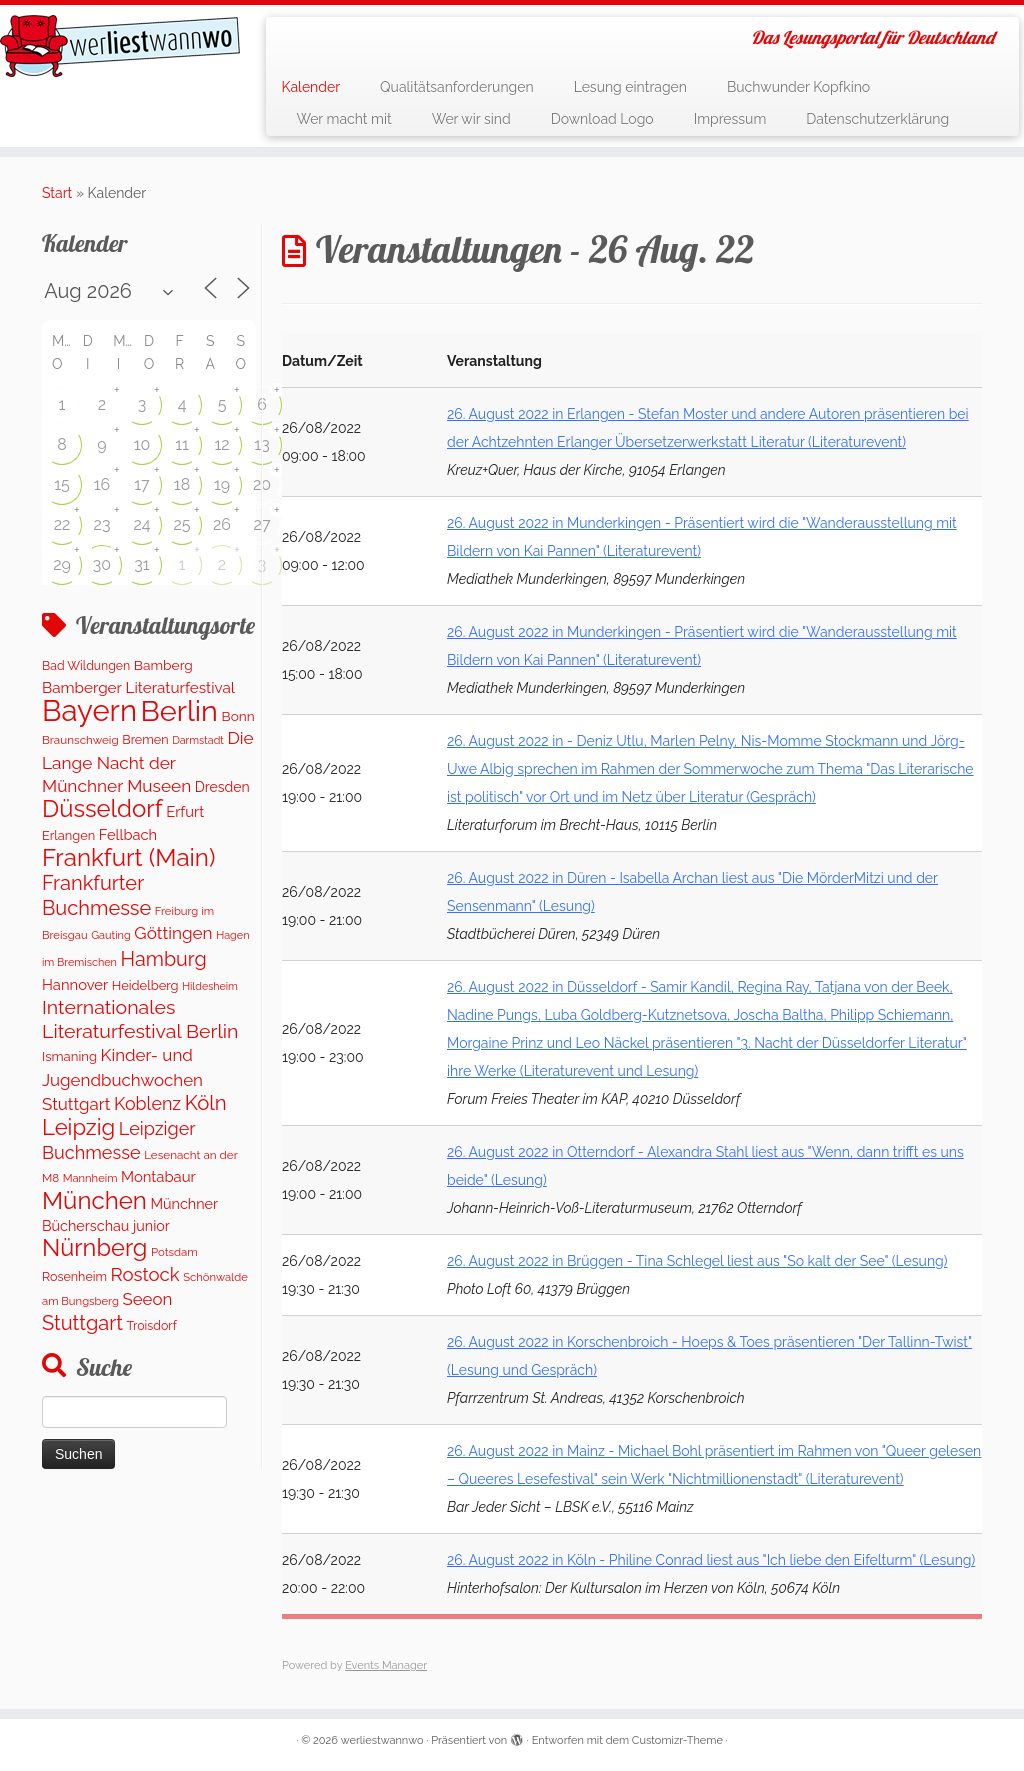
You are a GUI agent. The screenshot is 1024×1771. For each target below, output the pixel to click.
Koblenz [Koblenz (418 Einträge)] (147, 1103)
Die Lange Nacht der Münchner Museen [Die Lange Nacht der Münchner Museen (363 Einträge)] (148, 762)
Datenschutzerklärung (877, 119)
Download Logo (602, 119)
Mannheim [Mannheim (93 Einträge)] (90, 1178)
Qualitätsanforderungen (457, 87)
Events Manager (386, 1665)
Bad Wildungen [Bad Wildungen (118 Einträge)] (86, 665)
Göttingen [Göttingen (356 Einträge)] (173, 933)
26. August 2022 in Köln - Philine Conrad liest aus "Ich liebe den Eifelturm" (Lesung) (711, 1560)
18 (182, 484)
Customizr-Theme (677, 1740)
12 (221, 444)
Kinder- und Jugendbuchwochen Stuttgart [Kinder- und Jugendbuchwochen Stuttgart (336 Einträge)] (122, 1079)
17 (141, 484)
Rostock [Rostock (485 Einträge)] (145, 1274)
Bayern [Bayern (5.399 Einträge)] (89, 710)
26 (222, 524)
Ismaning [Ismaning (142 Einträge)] (69, 1056)
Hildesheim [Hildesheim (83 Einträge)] (210, 986)
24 (141, 524)
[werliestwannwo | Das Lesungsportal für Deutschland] (120, 46)
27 (262, 524)
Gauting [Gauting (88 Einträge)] (111, 935)
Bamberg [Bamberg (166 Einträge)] (163, 665)
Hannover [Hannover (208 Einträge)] (75, 984)
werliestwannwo (382, 1740)
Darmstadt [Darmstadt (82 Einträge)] (198, 740)
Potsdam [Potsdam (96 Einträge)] (174, 1252)
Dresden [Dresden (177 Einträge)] (222, 787)
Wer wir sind (471, 119)
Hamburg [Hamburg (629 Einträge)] (164, 959)
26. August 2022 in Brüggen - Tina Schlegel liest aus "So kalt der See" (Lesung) (697, 1261)
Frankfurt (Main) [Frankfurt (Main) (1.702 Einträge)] (128, 857)
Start (57, 193)
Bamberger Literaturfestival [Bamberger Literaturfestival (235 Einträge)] (138, 688)
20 (262, 484)
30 (102, 564)
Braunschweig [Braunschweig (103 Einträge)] (80, 740)
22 (62, 524)
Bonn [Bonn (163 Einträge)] (238, 716)
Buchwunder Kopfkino (798, 87)
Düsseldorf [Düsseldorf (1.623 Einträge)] (102, 808)
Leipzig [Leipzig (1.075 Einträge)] (78, 1127)
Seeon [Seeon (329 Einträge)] (147, 1299)
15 (62, 484)
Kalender (310, 87)
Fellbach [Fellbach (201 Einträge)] (128, 834)
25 (181, 524)
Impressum (730, 119)
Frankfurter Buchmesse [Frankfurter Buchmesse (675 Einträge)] (96, 895)
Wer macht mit (343, 119)
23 (102, 524)
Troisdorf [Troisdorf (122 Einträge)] (152, 1325)
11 (182, 444)
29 (62, 564)
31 (141, 564)
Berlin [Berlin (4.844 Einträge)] (179, 711)
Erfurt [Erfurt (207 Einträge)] (185, 811)
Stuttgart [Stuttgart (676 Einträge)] (82, 1323)
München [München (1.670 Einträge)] (94, 1200)
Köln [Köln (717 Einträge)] (206, 1103)
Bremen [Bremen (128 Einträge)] (145, 739)
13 (261, 444)
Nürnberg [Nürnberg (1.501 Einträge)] (94, 1248)
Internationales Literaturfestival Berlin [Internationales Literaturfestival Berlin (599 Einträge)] (140, 1019)
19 (222, 484)
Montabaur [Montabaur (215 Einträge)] (158, 1176)
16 (102, 484)
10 (142, 444)
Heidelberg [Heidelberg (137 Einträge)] (145, 985)
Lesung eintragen (630, 87)
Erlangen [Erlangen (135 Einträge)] (68, 835)
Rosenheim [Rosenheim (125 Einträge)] (74, 1276)
